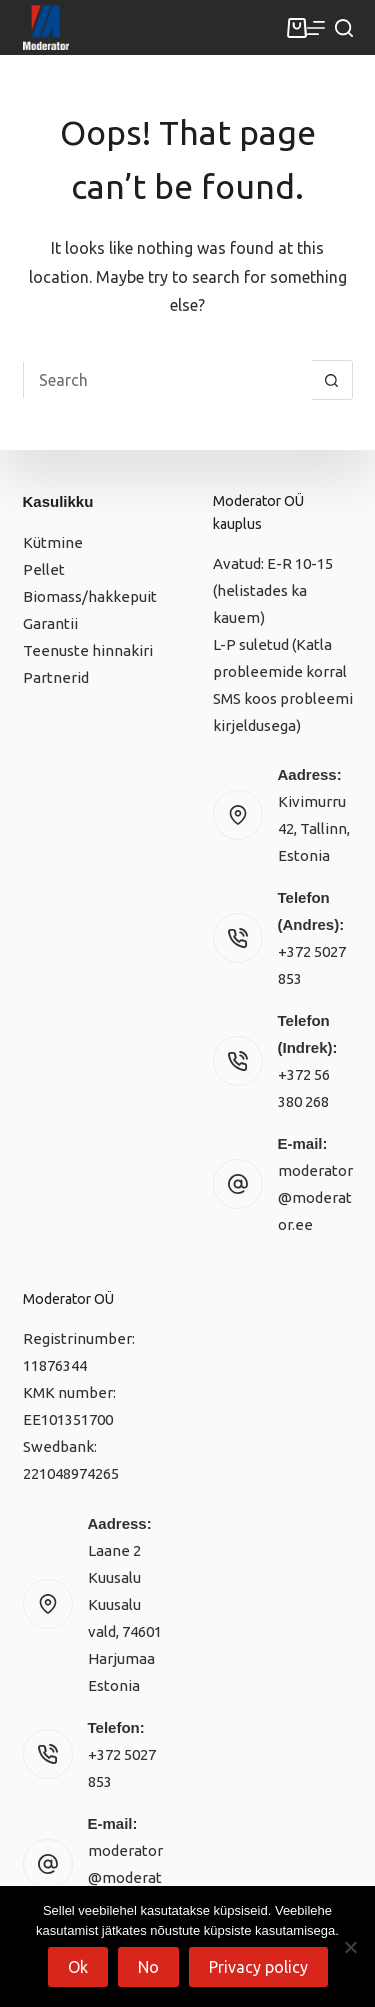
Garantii (50, 623)
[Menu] (316, 28)
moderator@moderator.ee (315, 1197)
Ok (78, 1967)
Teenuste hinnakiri (88, 650)
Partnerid (56, 677)
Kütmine (53, 542)
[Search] (344, 28)
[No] (350, 1947)
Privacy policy (258, 1967)
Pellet (44, 569)
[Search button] (332, 380)
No (148, 1967)
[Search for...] (168, 380)
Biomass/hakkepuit (90, 596)
